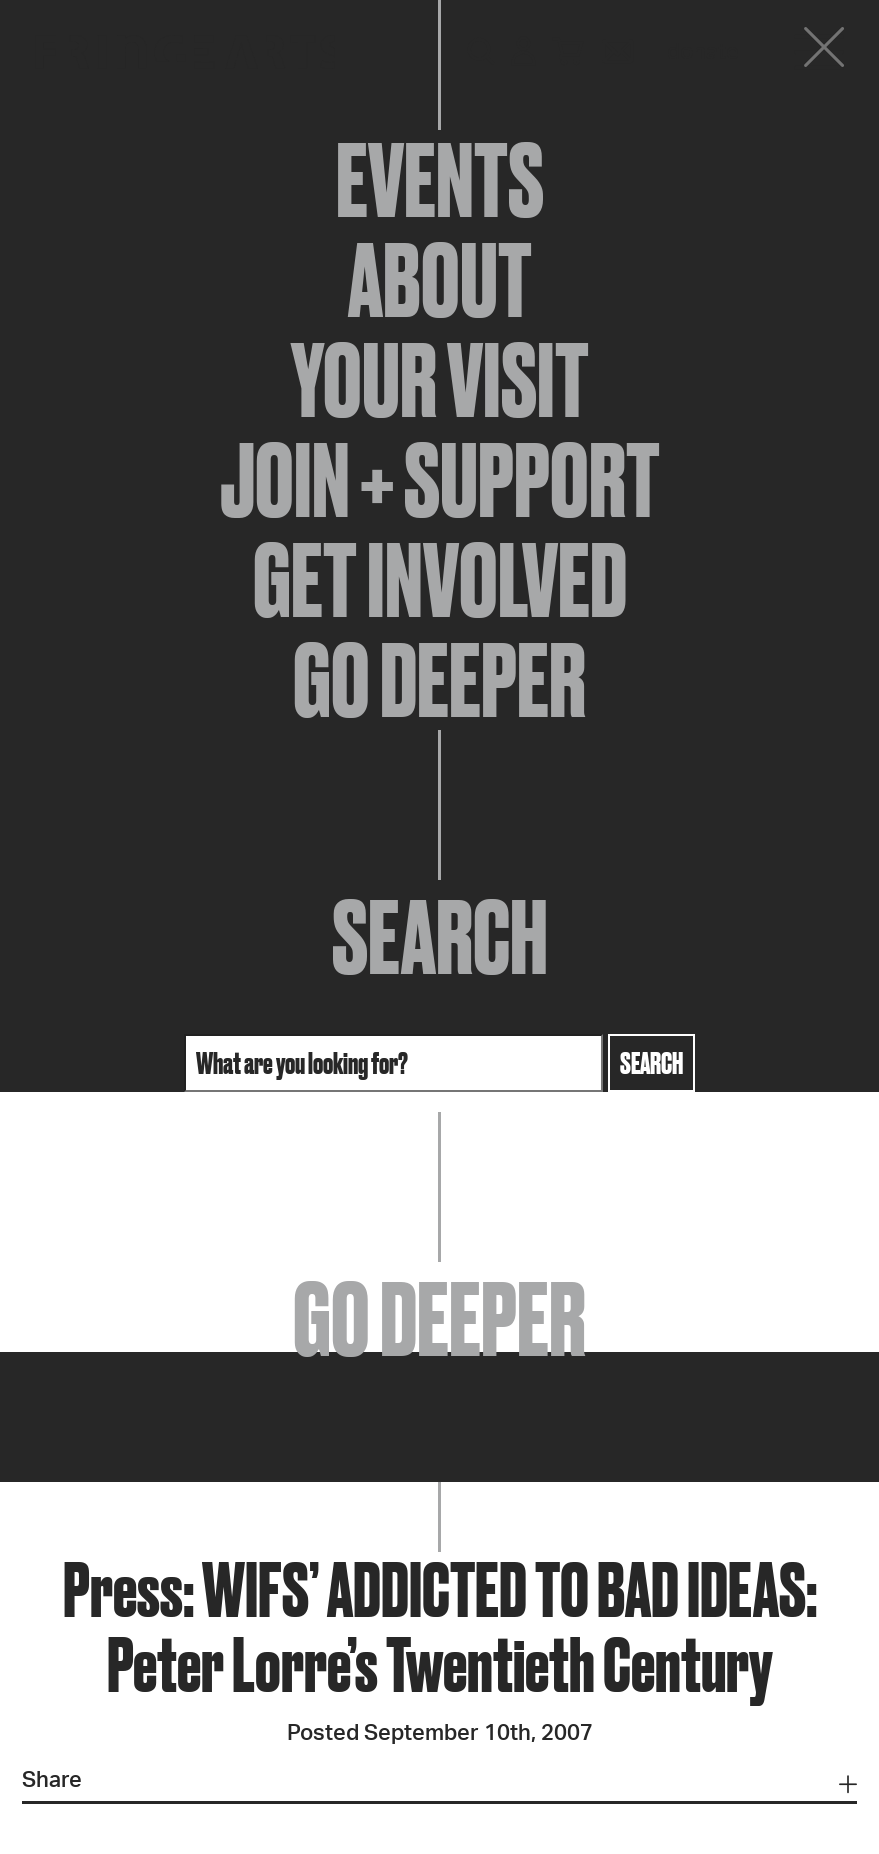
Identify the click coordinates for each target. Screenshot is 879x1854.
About (440, 280)
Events (440, 180)
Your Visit (440, 380)
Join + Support (440, 480)
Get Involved (440, 580)
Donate (703, 52)
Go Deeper (439, 680)
